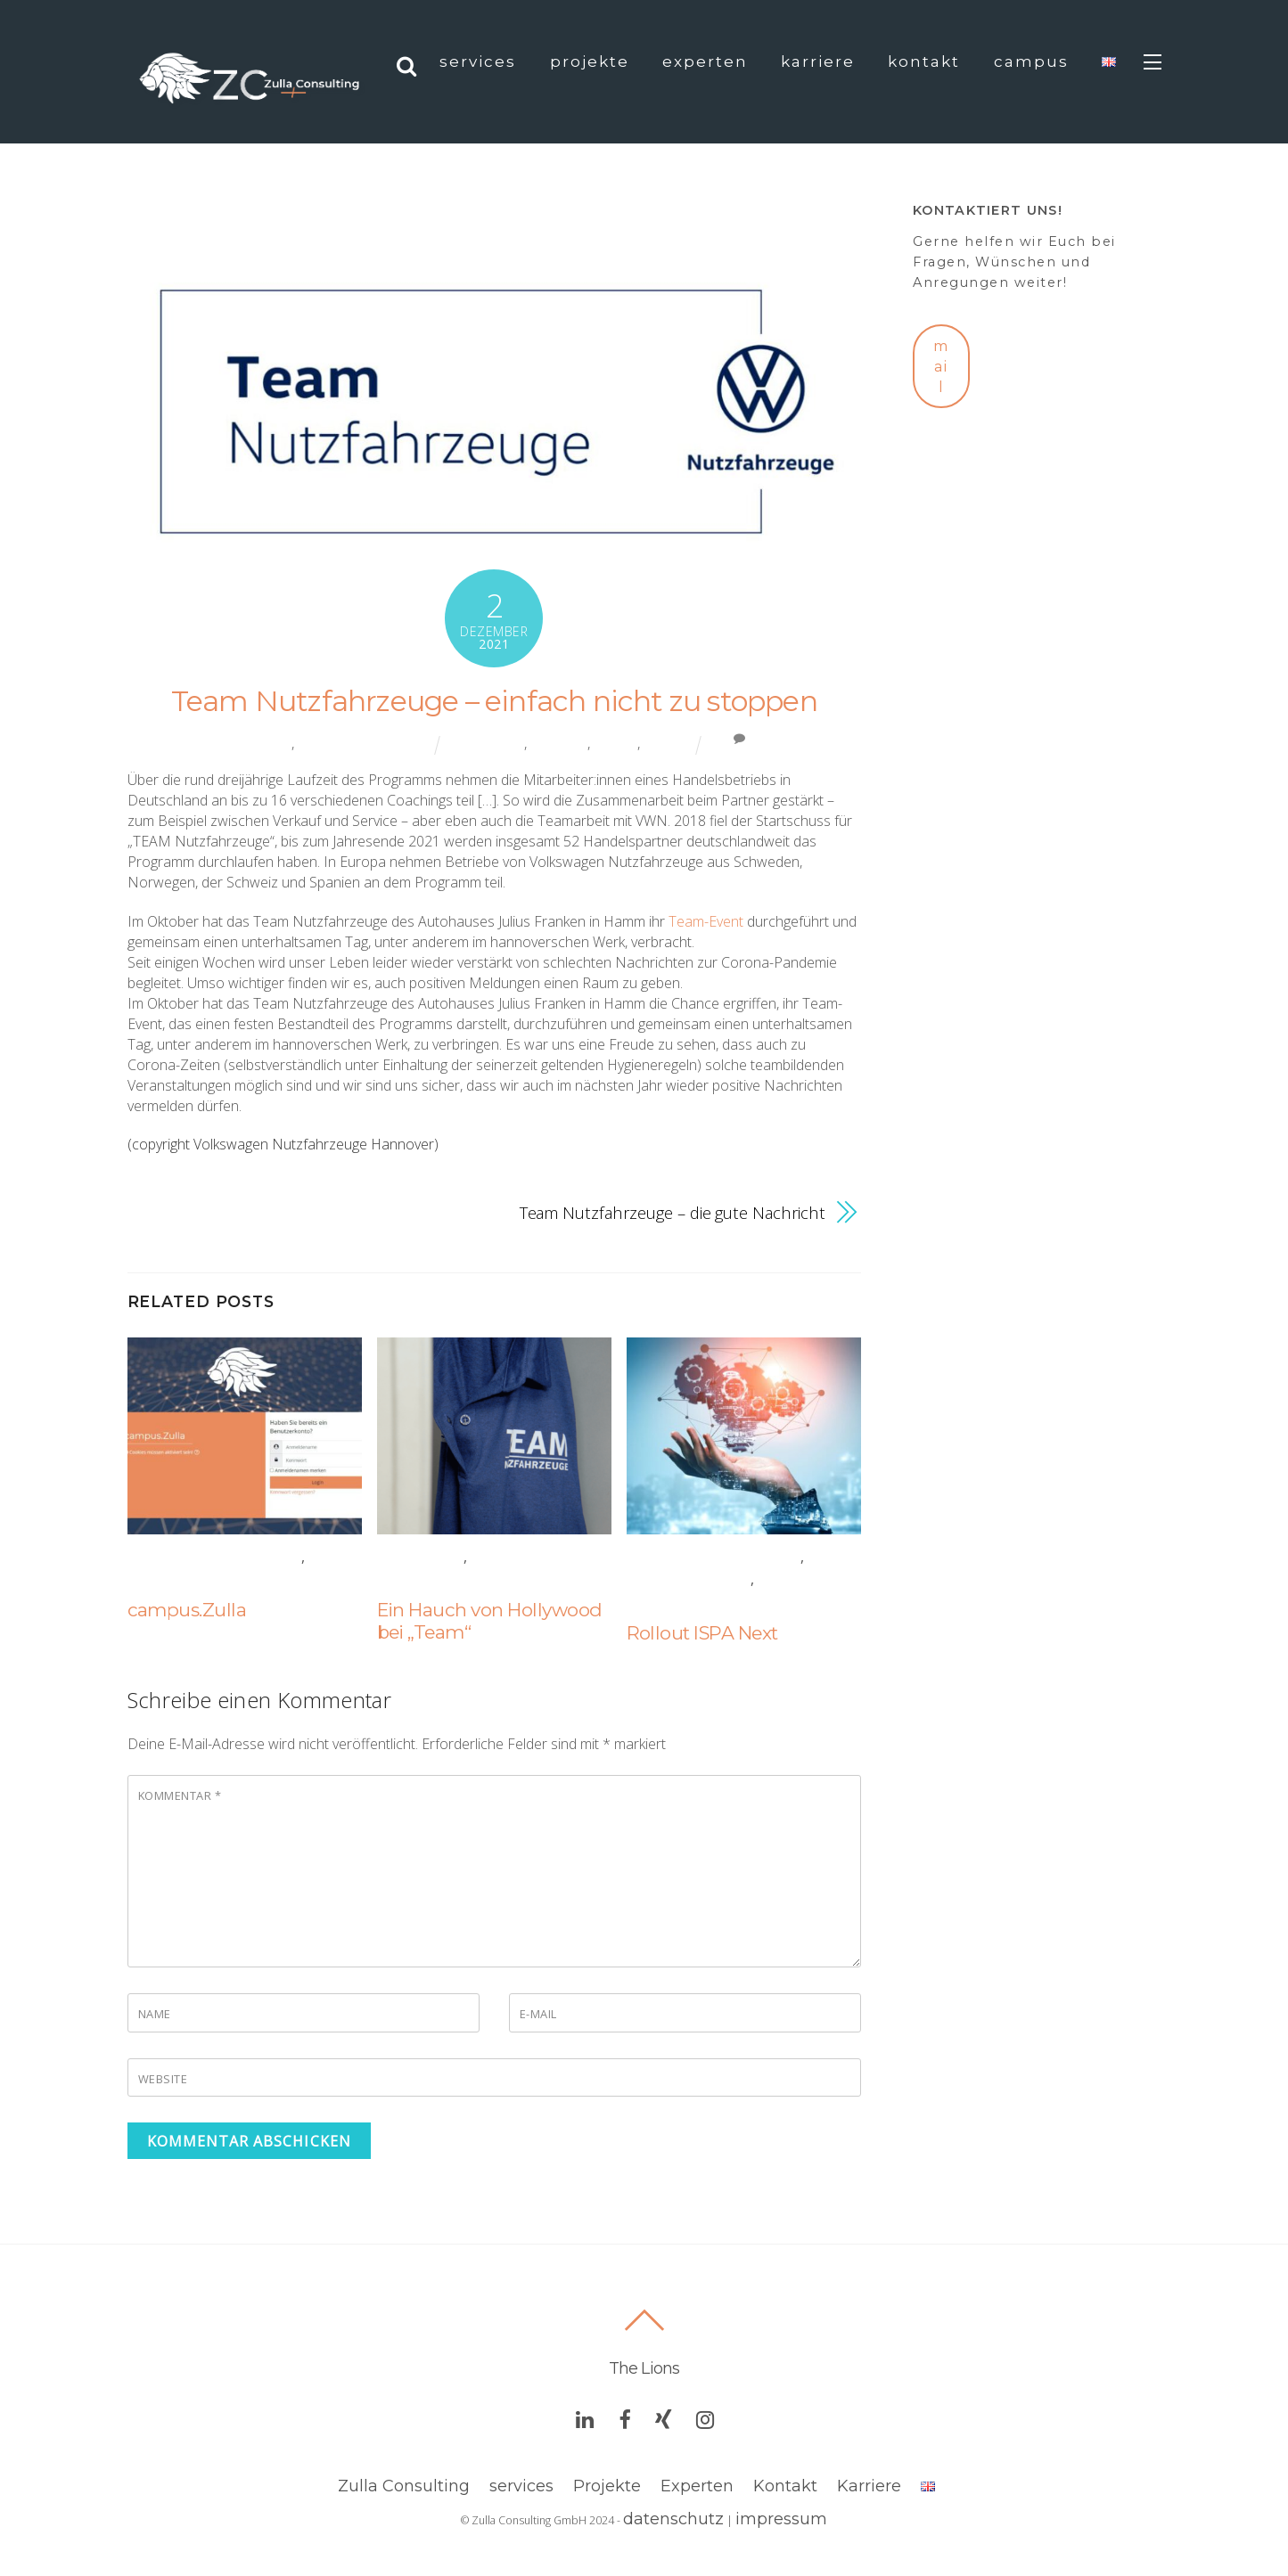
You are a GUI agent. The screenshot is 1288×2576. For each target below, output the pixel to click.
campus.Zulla (187, 1610)
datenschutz (673, 2519)
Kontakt (924, 61)
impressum (781, 2519)
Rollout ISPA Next (702, 1633)
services (521, 2486)
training (667, 743)
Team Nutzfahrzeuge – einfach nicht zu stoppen (494, 700)
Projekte (607, 2486)
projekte (589, 61)
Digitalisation (189, 1580)
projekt (615, 743)
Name (154, 2014)
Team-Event (706, 921)
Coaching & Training (364, 743)
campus (1031, 61)
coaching (558, 743)
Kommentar (180, 1795)
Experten (705, 61)
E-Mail (538, 2014)
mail (941, 367)
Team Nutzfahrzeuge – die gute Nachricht (672, 1212)
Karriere (818, 61)
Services (477, 61)
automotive (488, 743)
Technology (678, 1602)
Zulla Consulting (404, 2486)
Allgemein (261, 743)
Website (163, 2079)
